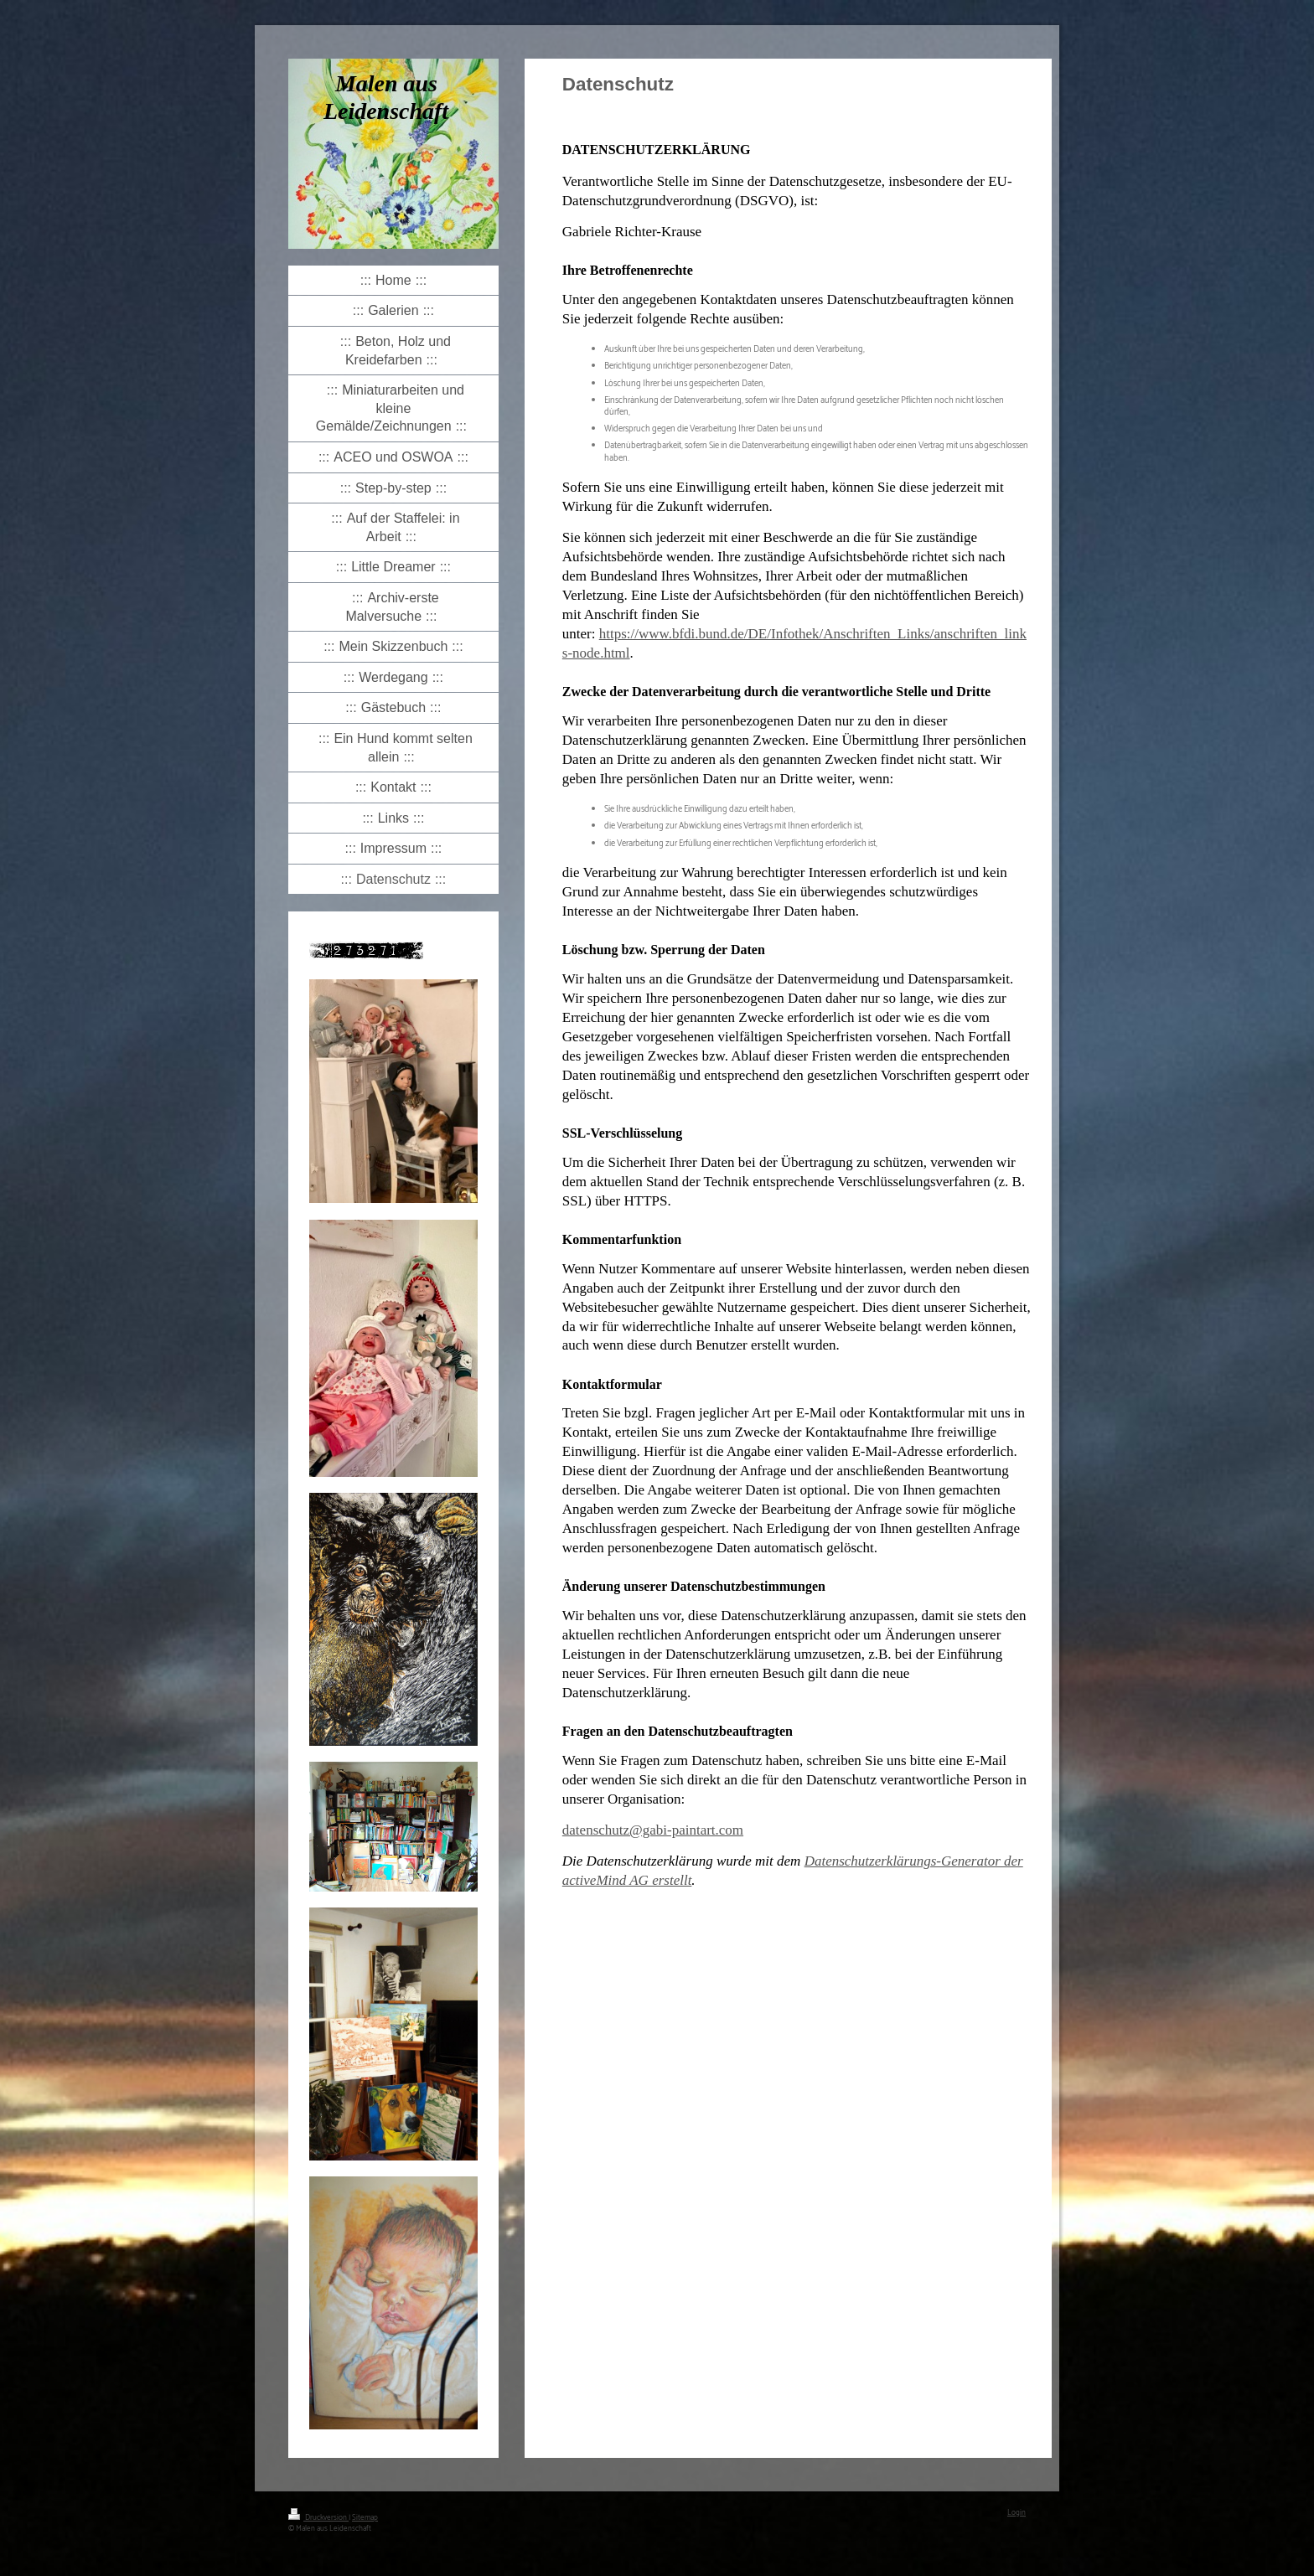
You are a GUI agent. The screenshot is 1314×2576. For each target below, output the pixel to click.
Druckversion (318, 2517)
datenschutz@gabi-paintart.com (652, 1830)
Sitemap (365, 2517)
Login (1016, 2512)
